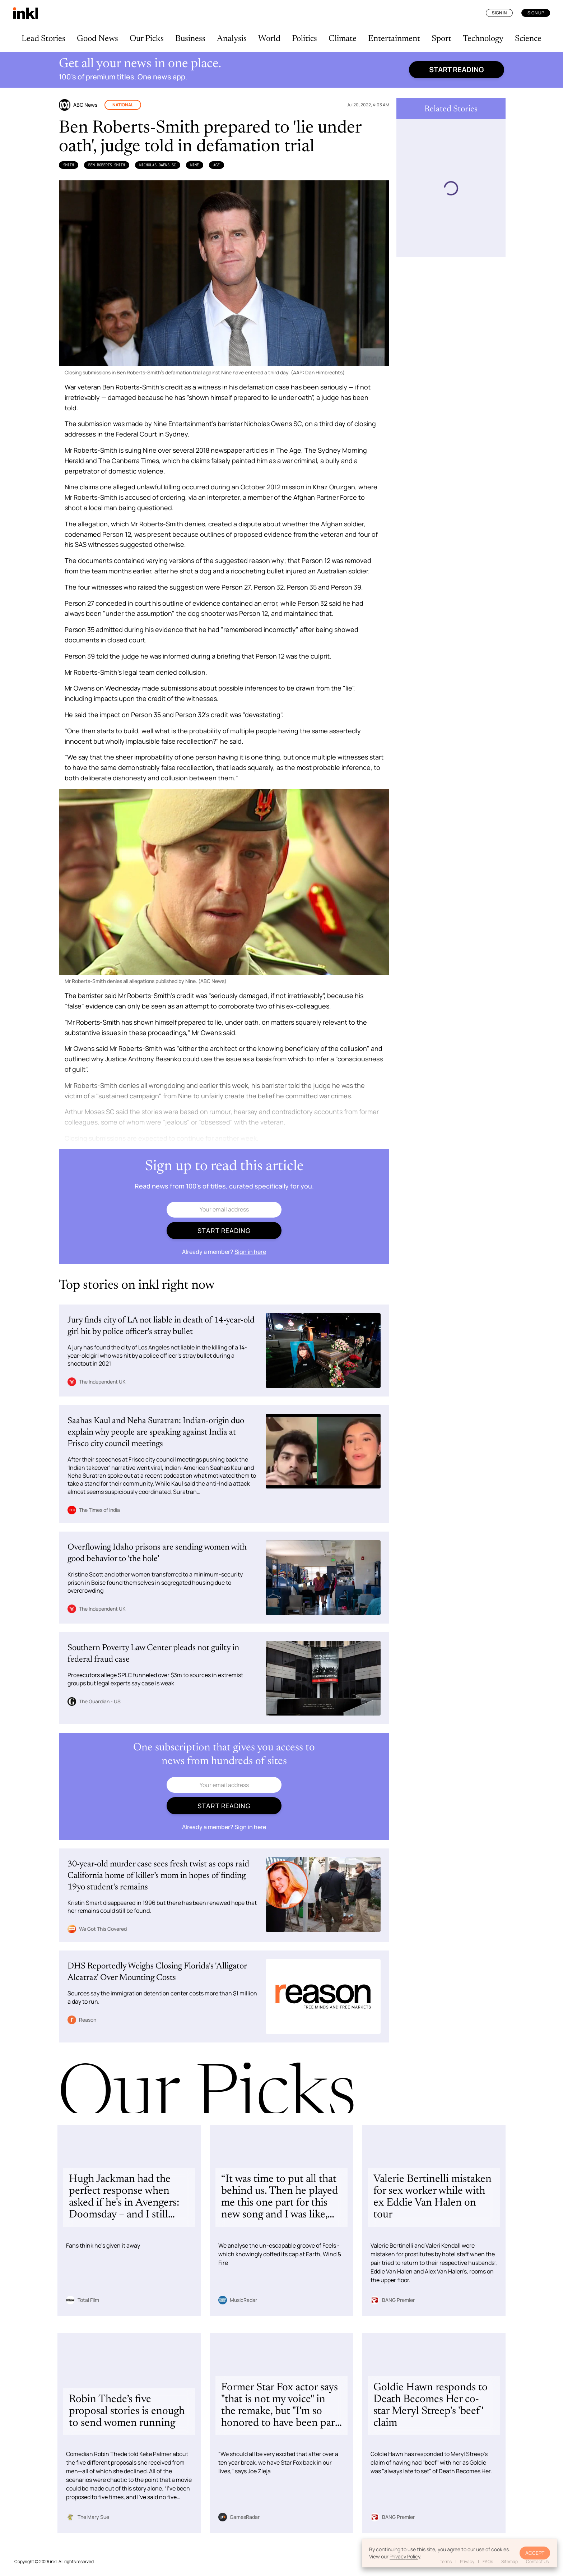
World (269, 38)
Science (528, 38)
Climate (343, 38)
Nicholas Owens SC (157, 165)
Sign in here (250, 1252)
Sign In (499, 13)
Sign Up (535, 13)
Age (216, 165)
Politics (304, 38)
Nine (194, 165)
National (122, 105)
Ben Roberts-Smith (106, 165)
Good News (97, 38)
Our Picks (147, 38)
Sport (441, 38)
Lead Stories (43, 38)
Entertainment (394, 38)
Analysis (232, 38)
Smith (68, 165)
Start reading (456, 69)
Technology (483, 38)
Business (190, 38)
